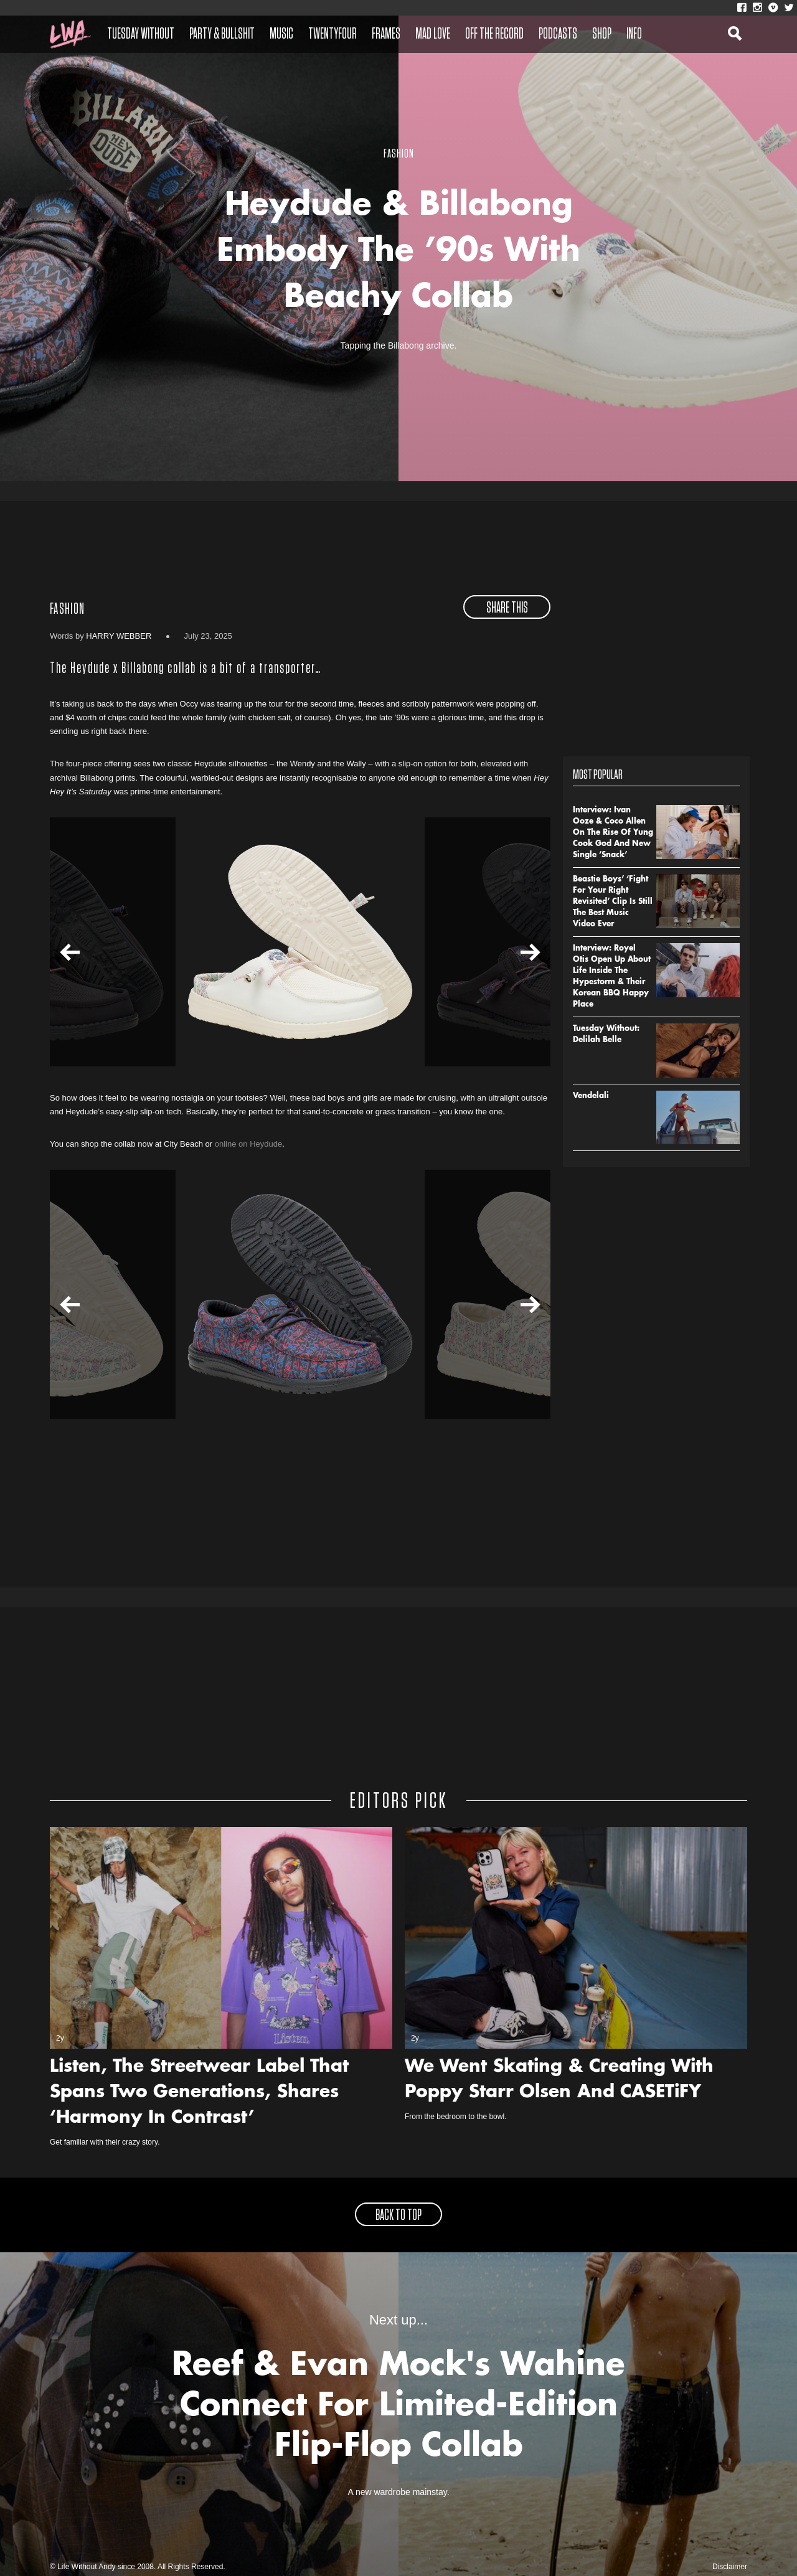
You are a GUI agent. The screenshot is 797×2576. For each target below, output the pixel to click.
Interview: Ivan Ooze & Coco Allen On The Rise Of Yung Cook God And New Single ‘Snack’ (613, 833)
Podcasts (558, 34)
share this (507, 608)
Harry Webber (118, 636)
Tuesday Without (140, 34)
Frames (386, 34)
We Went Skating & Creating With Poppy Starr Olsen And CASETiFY (559, 2080)
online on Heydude (248, 1144)
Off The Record (494, 34)
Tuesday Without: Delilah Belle (606, 1034)
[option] (300, 941)
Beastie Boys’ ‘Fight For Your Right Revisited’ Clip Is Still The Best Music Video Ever (613, 902)
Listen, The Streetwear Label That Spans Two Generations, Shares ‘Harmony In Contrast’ (199, 2093)
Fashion (67, 609)
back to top (398, 2215)
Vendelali (591, 1096)
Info (634, 34)
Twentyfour (332, 34)
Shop (601, 34)
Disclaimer (729, 2566)
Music (281, 34)
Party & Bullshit (222, 34)
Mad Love (432, 34)
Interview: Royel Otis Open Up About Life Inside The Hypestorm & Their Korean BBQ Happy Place (612, 976)
